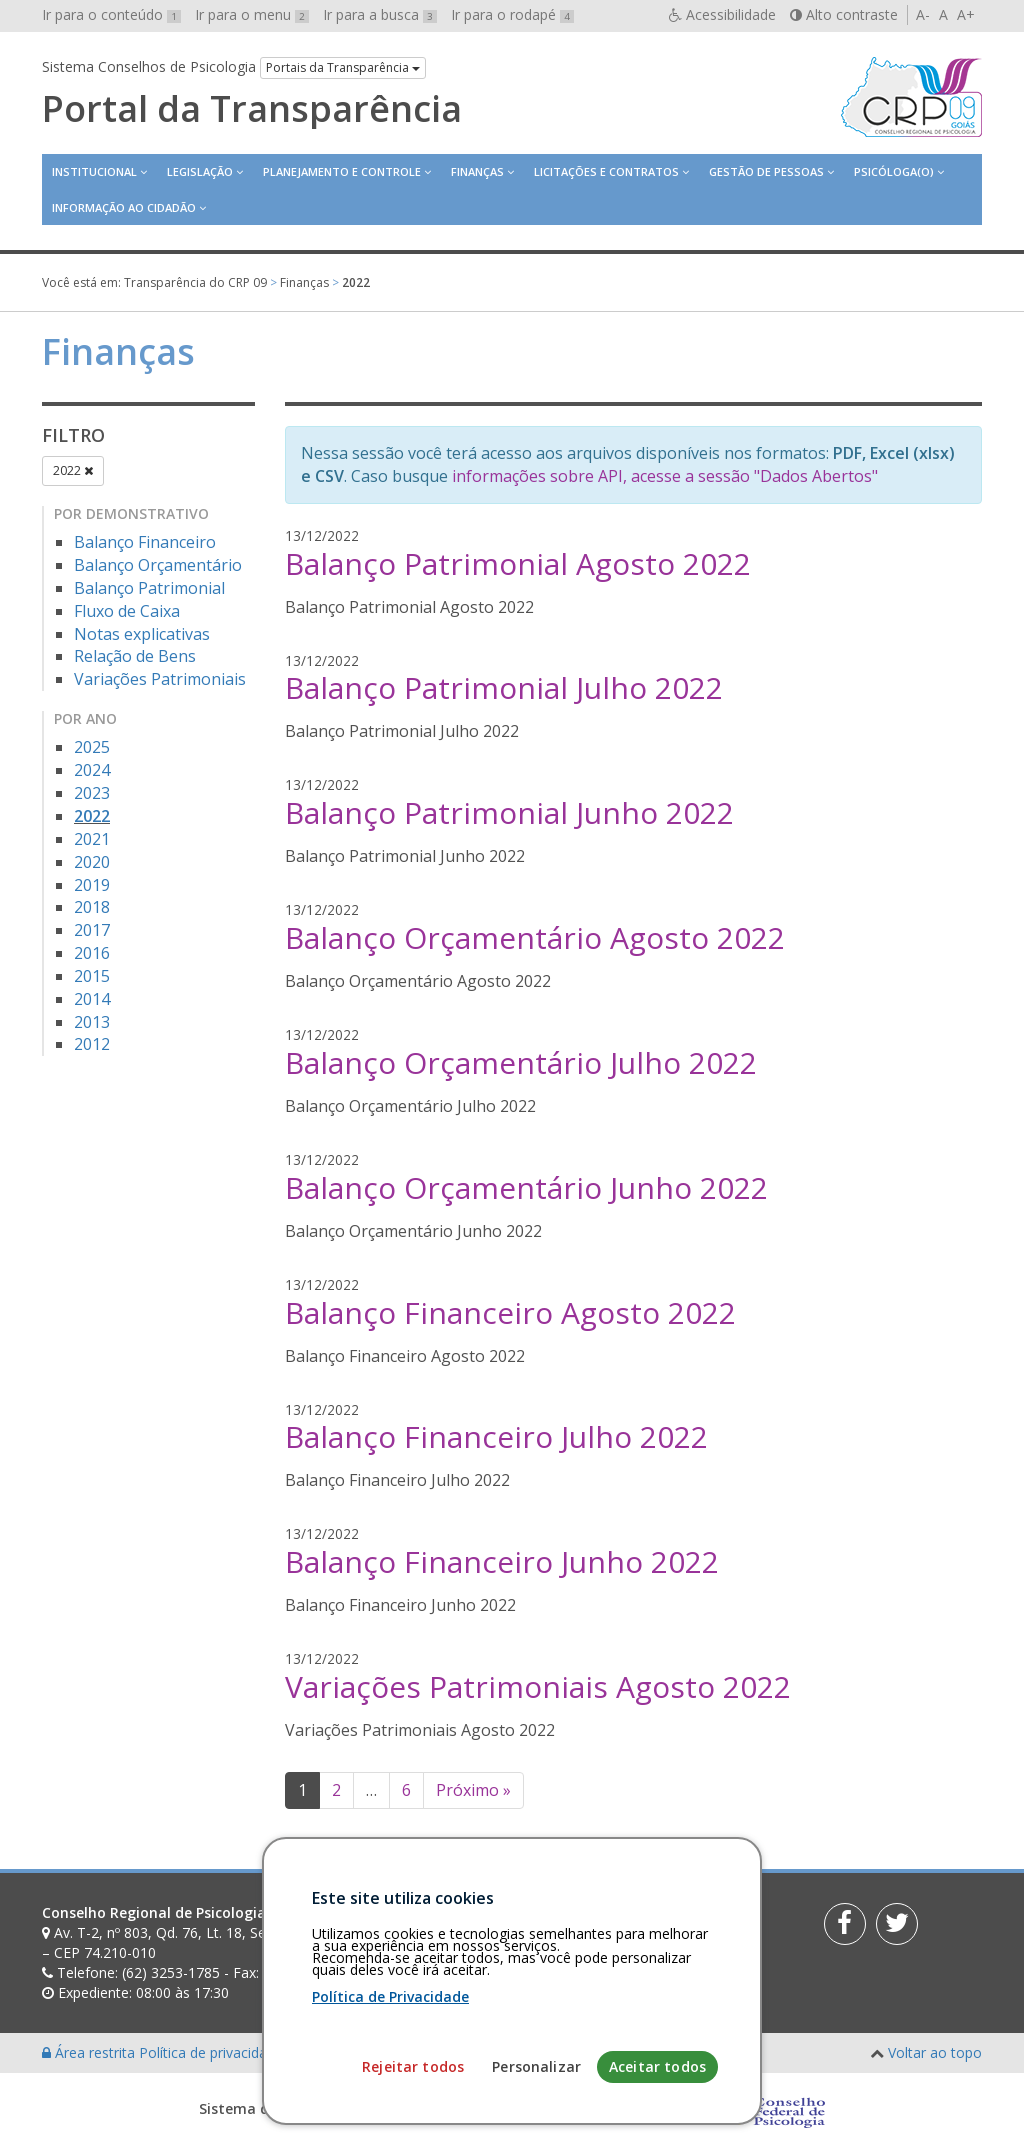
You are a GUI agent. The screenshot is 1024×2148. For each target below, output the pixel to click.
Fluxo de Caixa (127, 611)
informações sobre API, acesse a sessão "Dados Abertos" (665, 476)
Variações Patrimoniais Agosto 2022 (538, 1686)
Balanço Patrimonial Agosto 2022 (518, 563)
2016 (92, 953)
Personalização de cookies (373, 2052)
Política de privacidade (213, 2052)
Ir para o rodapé (512, 14)
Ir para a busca (380, 14)
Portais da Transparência (343, 67)
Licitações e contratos (606, 171)
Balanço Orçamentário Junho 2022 (526, 1187)
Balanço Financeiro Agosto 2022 (510, 1312)
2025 (92, 747)
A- (923, 14)
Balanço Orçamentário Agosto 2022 (535, 937)
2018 (92, 907)
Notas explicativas (142, 634)
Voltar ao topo (935, 2052)
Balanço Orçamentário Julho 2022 (521, 1062)
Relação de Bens (135, 656)
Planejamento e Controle (342, 171)
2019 (92, 885)
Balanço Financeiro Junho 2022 (502, 1561)
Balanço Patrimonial (149, 588)
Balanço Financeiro (145, 542)
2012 (92, 1044)
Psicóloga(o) (894, 171)
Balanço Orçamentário (158, 565)
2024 (92, 770)
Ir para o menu (252, 14)
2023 (92, 793)
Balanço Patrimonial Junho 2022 (509, 812)
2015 (92, 976)
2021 (92, 839)
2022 (73, 470)
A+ (966, 14)
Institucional (94, 171)
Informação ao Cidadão (124, 207)
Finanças (477, 171)
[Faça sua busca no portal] (573, 1920)
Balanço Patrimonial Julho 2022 (504, 687)
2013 (92, 1022)
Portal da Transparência (252, 109)
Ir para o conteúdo (111, 14)
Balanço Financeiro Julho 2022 (496, 1436)
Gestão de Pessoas (766, 171)
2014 (92, 999)
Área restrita (90, 2052)
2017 (92, 930)
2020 (92, 862)
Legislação (200, 171)
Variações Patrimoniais (160, 679)
